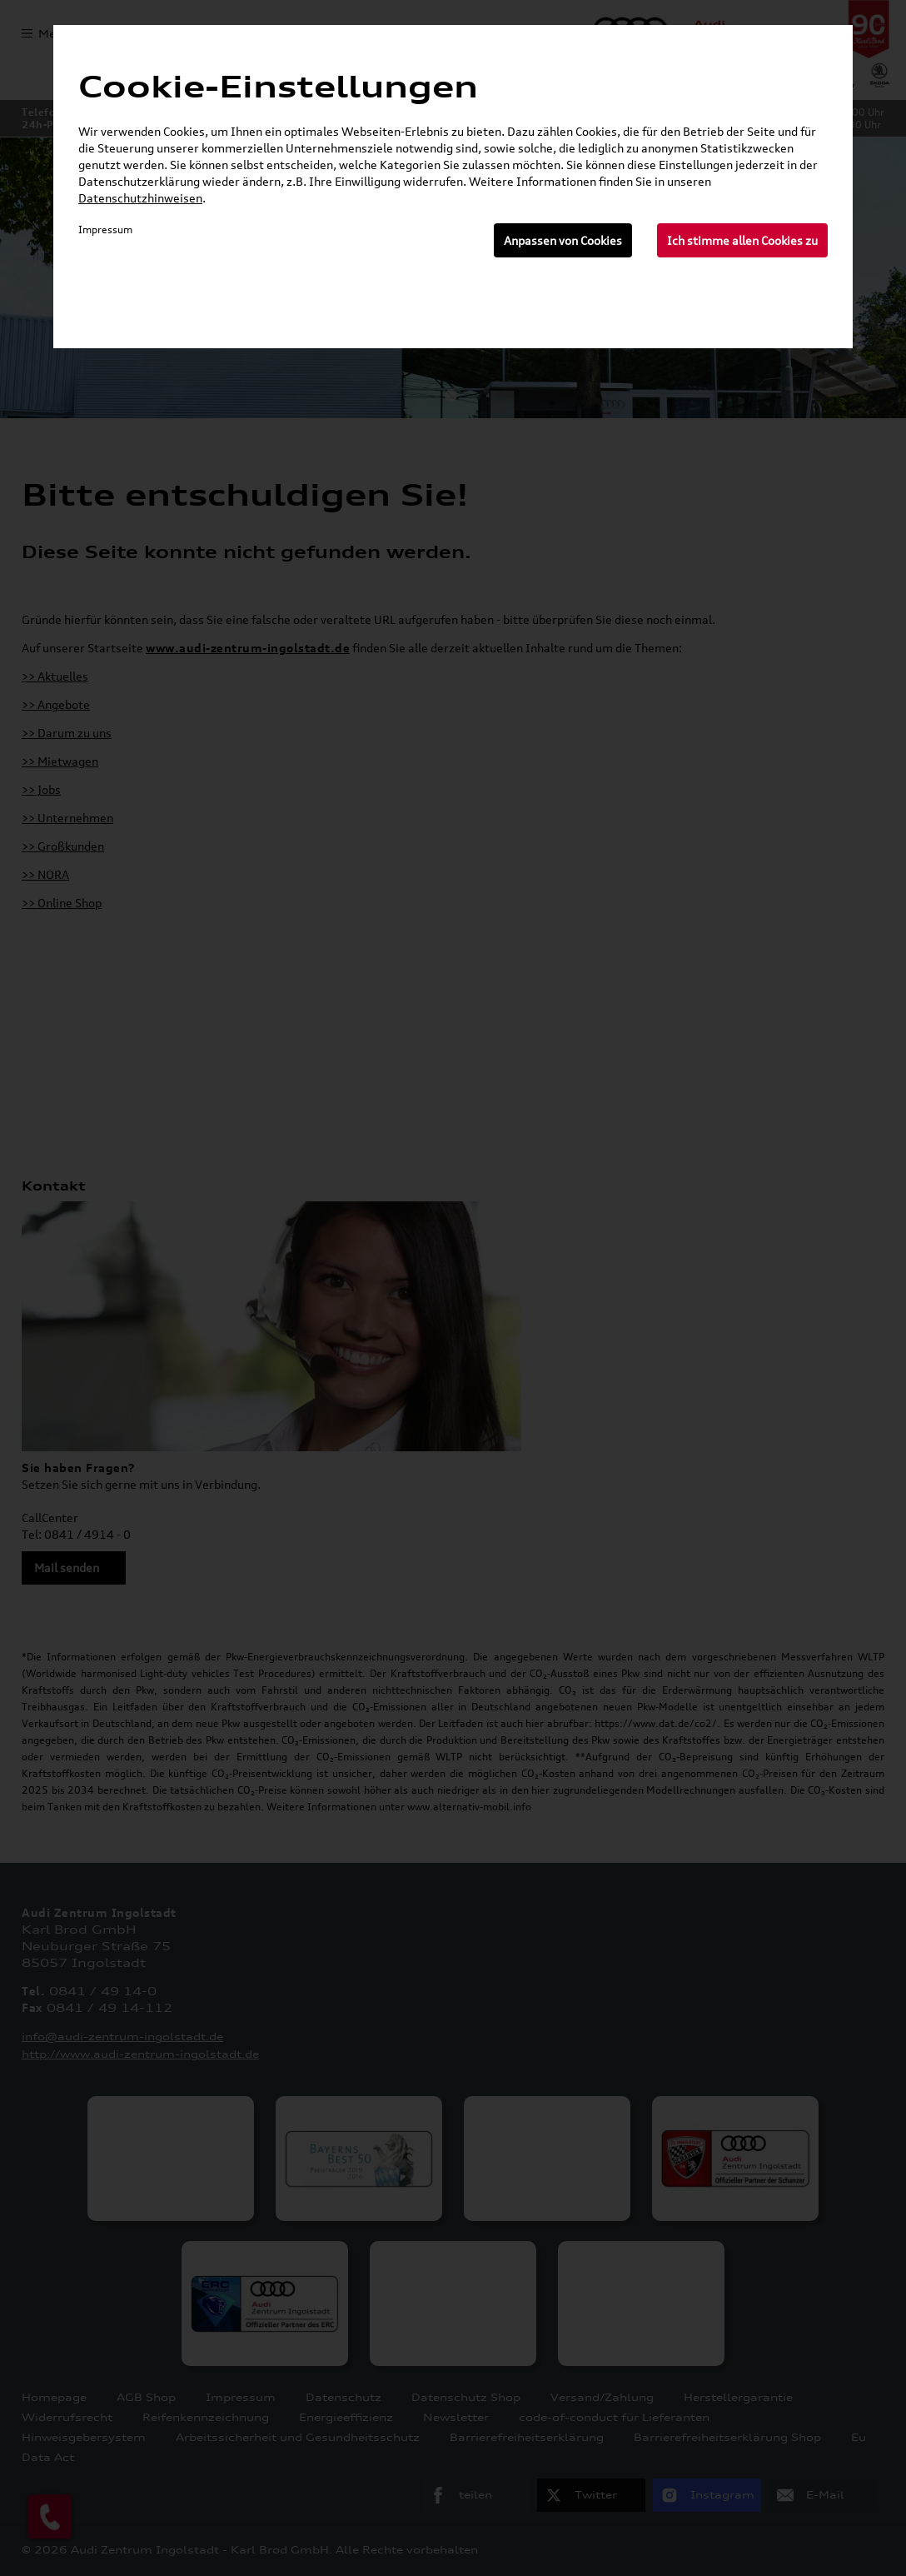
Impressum (105, 229)
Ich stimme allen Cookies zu (742, 240)
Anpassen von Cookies (563, 240)
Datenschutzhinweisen (140, 198)
